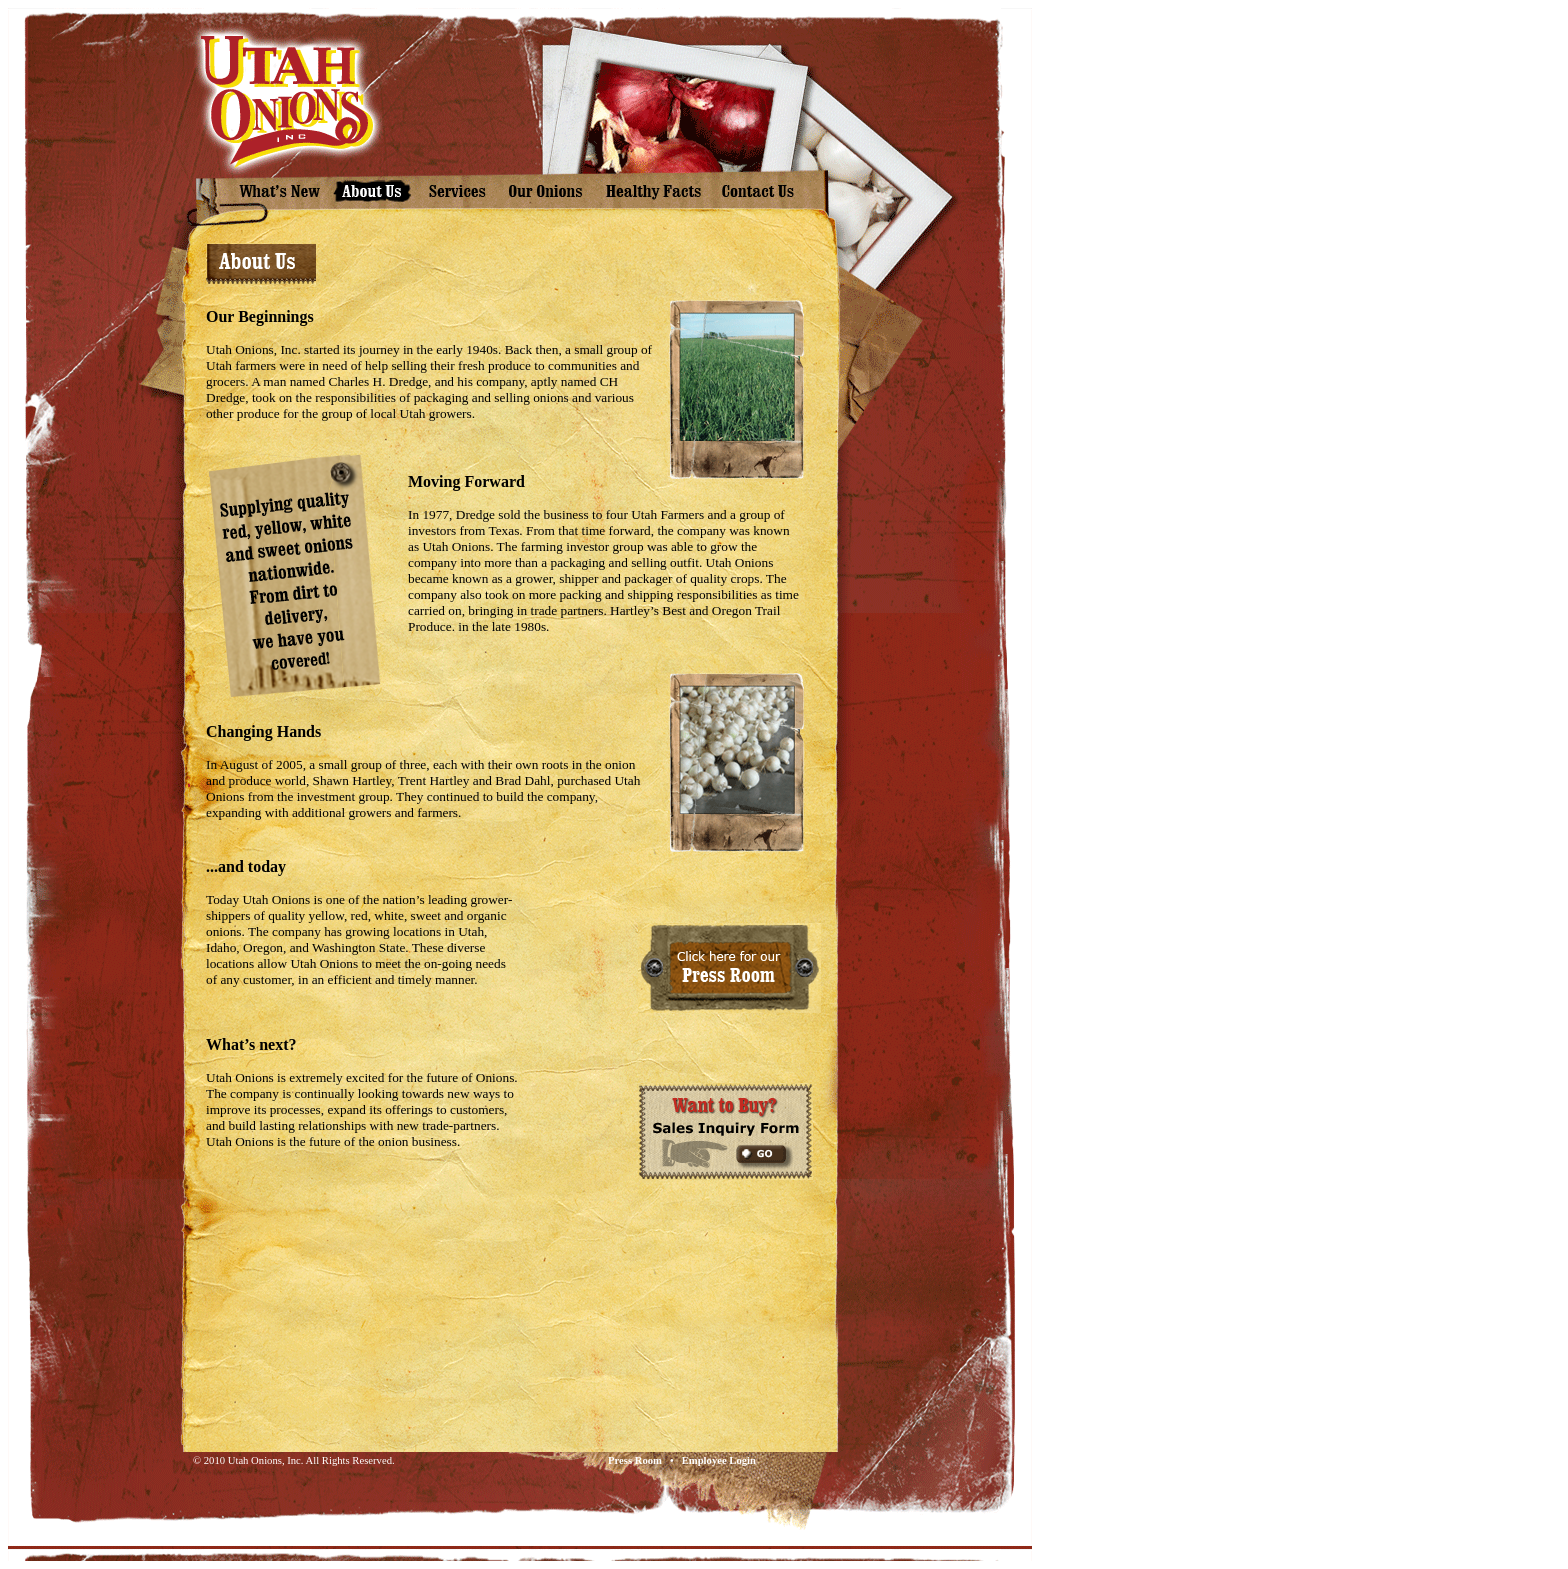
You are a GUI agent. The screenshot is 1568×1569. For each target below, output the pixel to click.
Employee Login (719, 1460)
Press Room (635, 1460)
